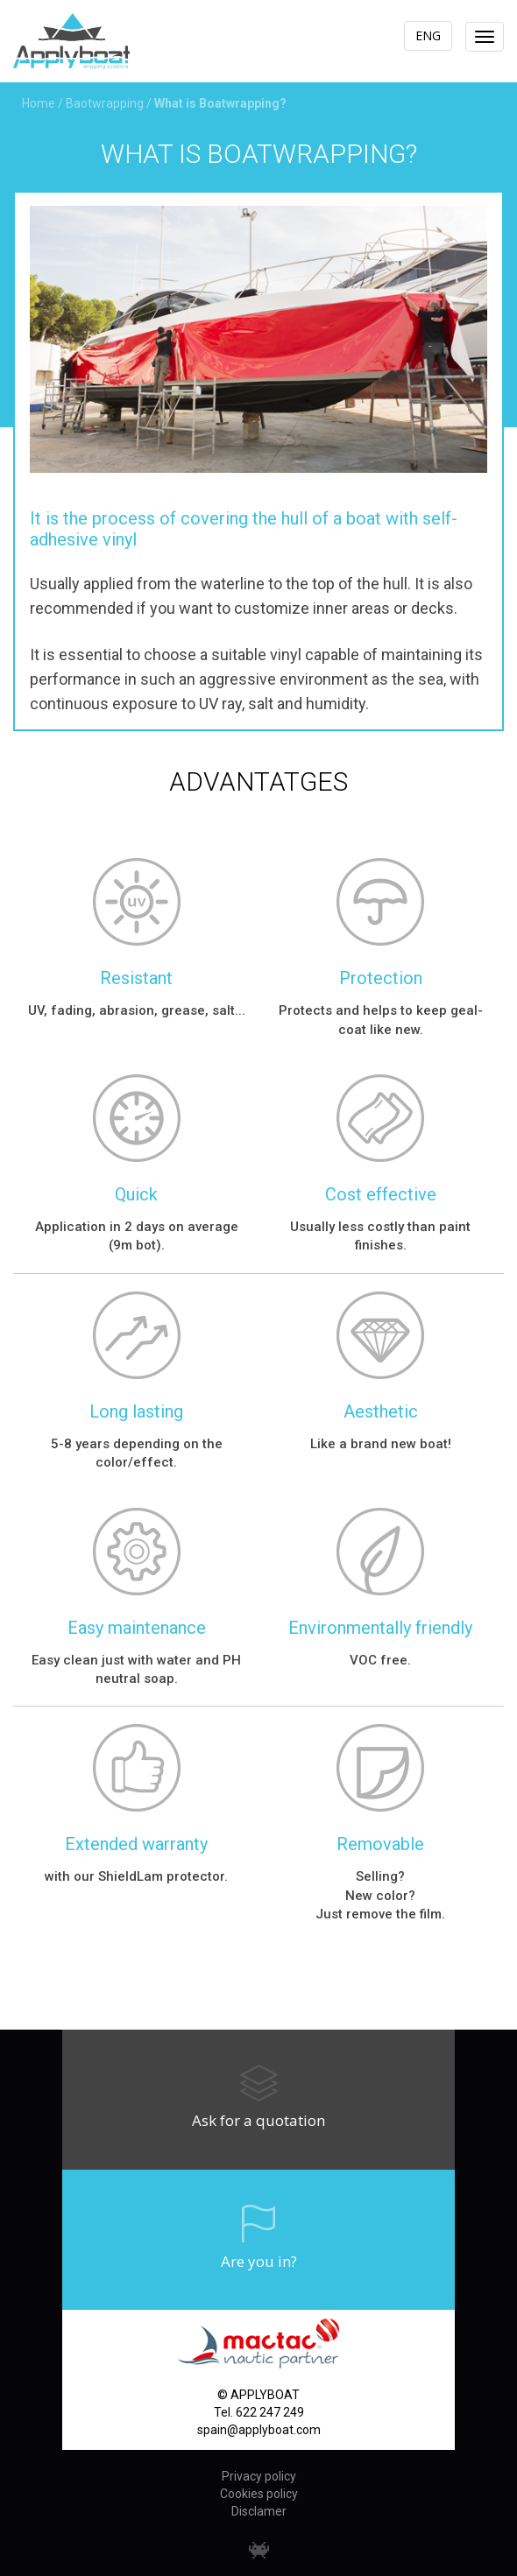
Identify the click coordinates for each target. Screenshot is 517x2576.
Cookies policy (259, 2494)
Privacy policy (259, 2476)
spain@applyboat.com (259, 2430)
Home (38, 103)
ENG (428, 35)
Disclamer (259, 2511)
